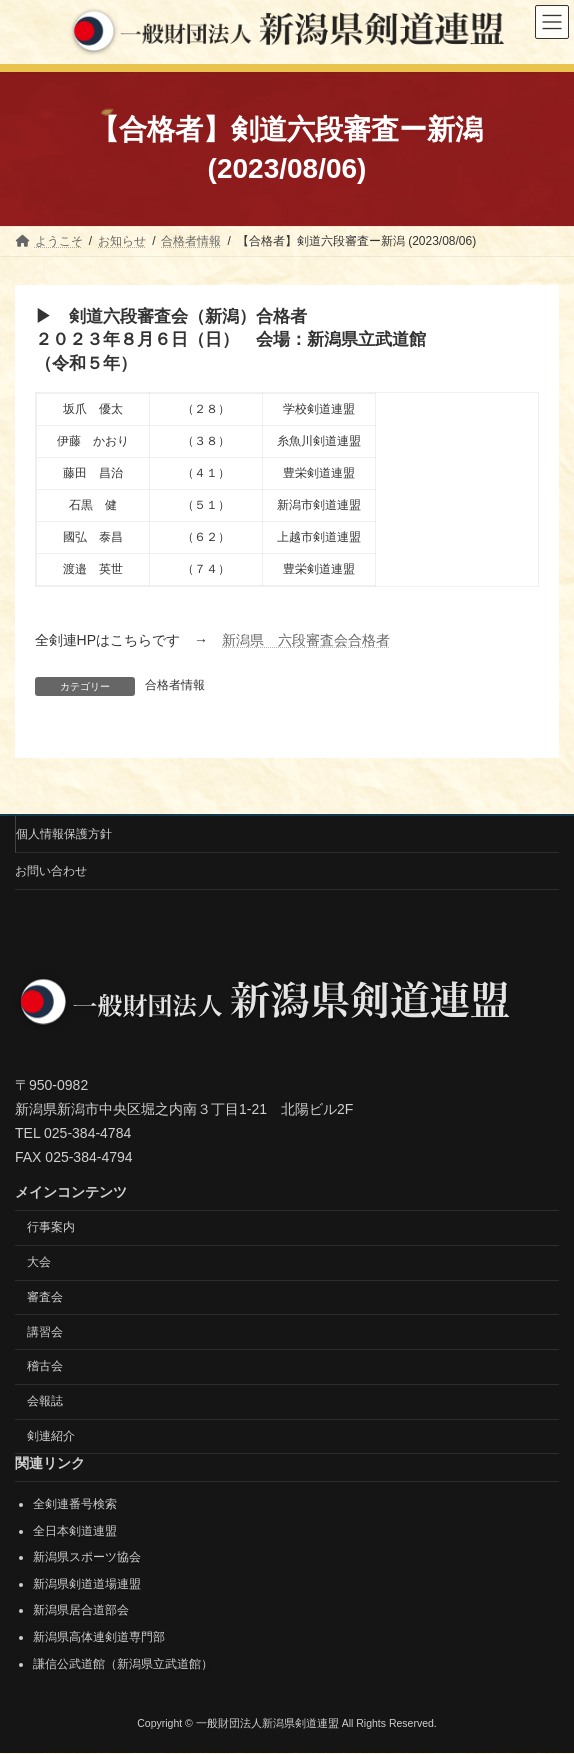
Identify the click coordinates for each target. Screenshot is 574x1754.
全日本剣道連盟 (75, 1531)
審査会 (45, 1297)
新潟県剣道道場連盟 (87, 1584)
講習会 (45, 1332)
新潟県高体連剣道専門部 (99, 1637)
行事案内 (51, 1227)
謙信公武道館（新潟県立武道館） (123, 1664)
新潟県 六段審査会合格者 (306, 640)
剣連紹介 (51, 1436)
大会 (39, 1262)
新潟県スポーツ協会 (87, 1557)
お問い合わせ (51, 871)
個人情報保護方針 (64, 834)
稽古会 (45, 1367)
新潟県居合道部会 (81, 1611)
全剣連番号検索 (75, 1504)
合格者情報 (175, 685)
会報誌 (45, 1401)
